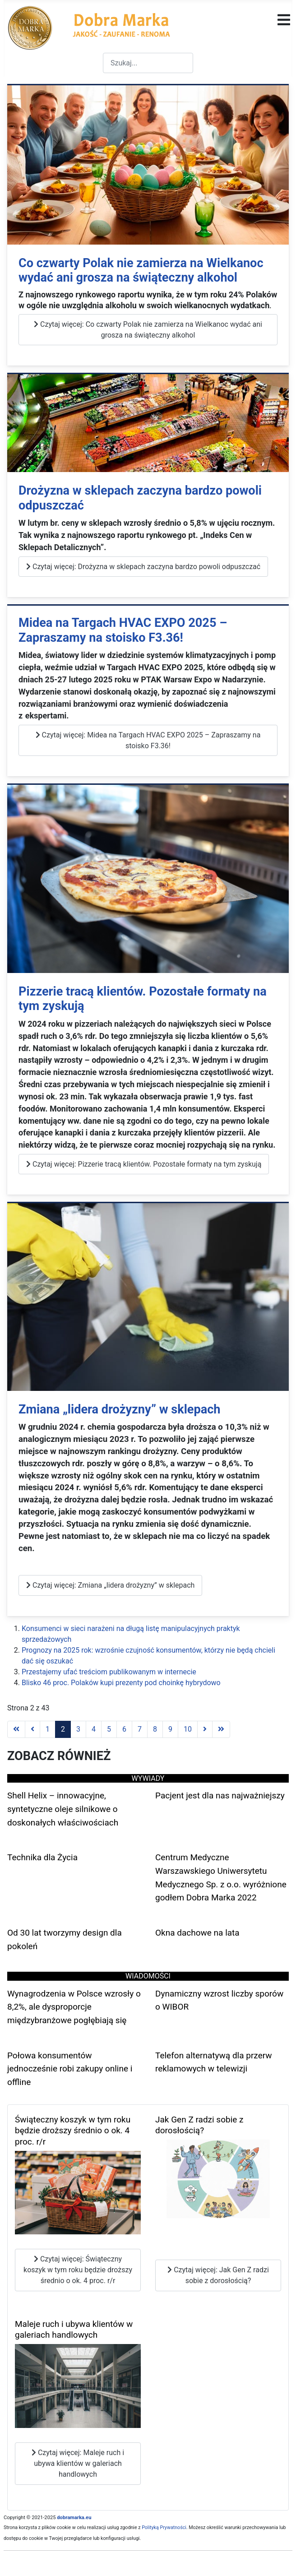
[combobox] (148, 63)
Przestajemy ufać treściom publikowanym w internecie (109, 1672)
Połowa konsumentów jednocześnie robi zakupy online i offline (69, 2068)
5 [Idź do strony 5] (109, 1729)
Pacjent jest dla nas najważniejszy (220, 1795)
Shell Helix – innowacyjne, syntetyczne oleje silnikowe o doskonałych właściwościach (62, 1808)
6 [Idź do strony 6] (124, 1729)
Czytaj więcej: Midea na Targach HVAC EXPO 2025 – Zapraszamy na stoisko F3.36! (148, 740)
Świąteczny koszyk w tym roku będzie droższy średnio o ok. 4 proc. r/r (72, 2130)
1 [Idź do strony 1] (48, 1729)
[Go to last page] (221, 1729)
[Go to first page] (16, 1729)
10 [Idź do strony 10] (188, 1729)
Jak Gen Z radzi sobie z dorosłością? (199, 2125)
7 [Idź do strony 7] (140, 1729)
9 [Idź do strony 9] (170, 1729)
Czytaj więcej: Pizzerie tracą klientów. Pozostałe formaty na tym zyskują (143, 1164)
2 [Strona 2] (63, 1729)
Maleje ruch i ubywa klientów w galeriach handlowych (74, 2329)
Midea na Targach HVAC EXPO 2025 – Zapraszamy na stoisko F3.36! (122, 630)
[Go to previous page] (32, 1729)
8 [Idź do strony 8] (155, 1729)
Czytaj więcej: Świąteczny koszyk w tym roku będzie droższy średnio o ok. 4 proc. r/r (77, 2270)
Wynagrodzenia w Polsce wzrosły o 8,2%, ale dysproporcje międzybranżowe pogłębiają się (74, 2006)
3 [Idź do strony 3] (78, 1729)
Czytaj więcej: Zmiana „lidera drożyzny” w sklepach (110, 1585)
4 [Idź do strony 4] (94, 1729)
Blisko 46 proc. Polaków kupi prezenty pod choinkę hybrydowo (121, 1682)
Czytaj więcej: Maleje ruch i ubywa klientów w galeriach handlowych (78, 2463)
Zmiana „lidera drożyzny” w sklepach (119, 1409)
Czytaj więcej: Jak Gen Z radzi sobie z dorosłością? (218, 2275)
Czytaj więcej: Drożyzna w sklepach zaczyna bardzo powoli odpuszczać (143, 566)
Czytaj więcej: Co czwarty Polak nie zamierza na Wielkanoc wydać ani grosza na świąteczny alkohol (148, 329)
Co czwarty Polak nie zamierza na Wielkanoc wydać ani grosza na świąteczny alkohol (141, 270)
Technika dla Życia (42, 1857)
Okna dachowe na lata (197, 1932)
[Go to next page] (205, 1729)
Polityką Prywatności (164, 2527)
